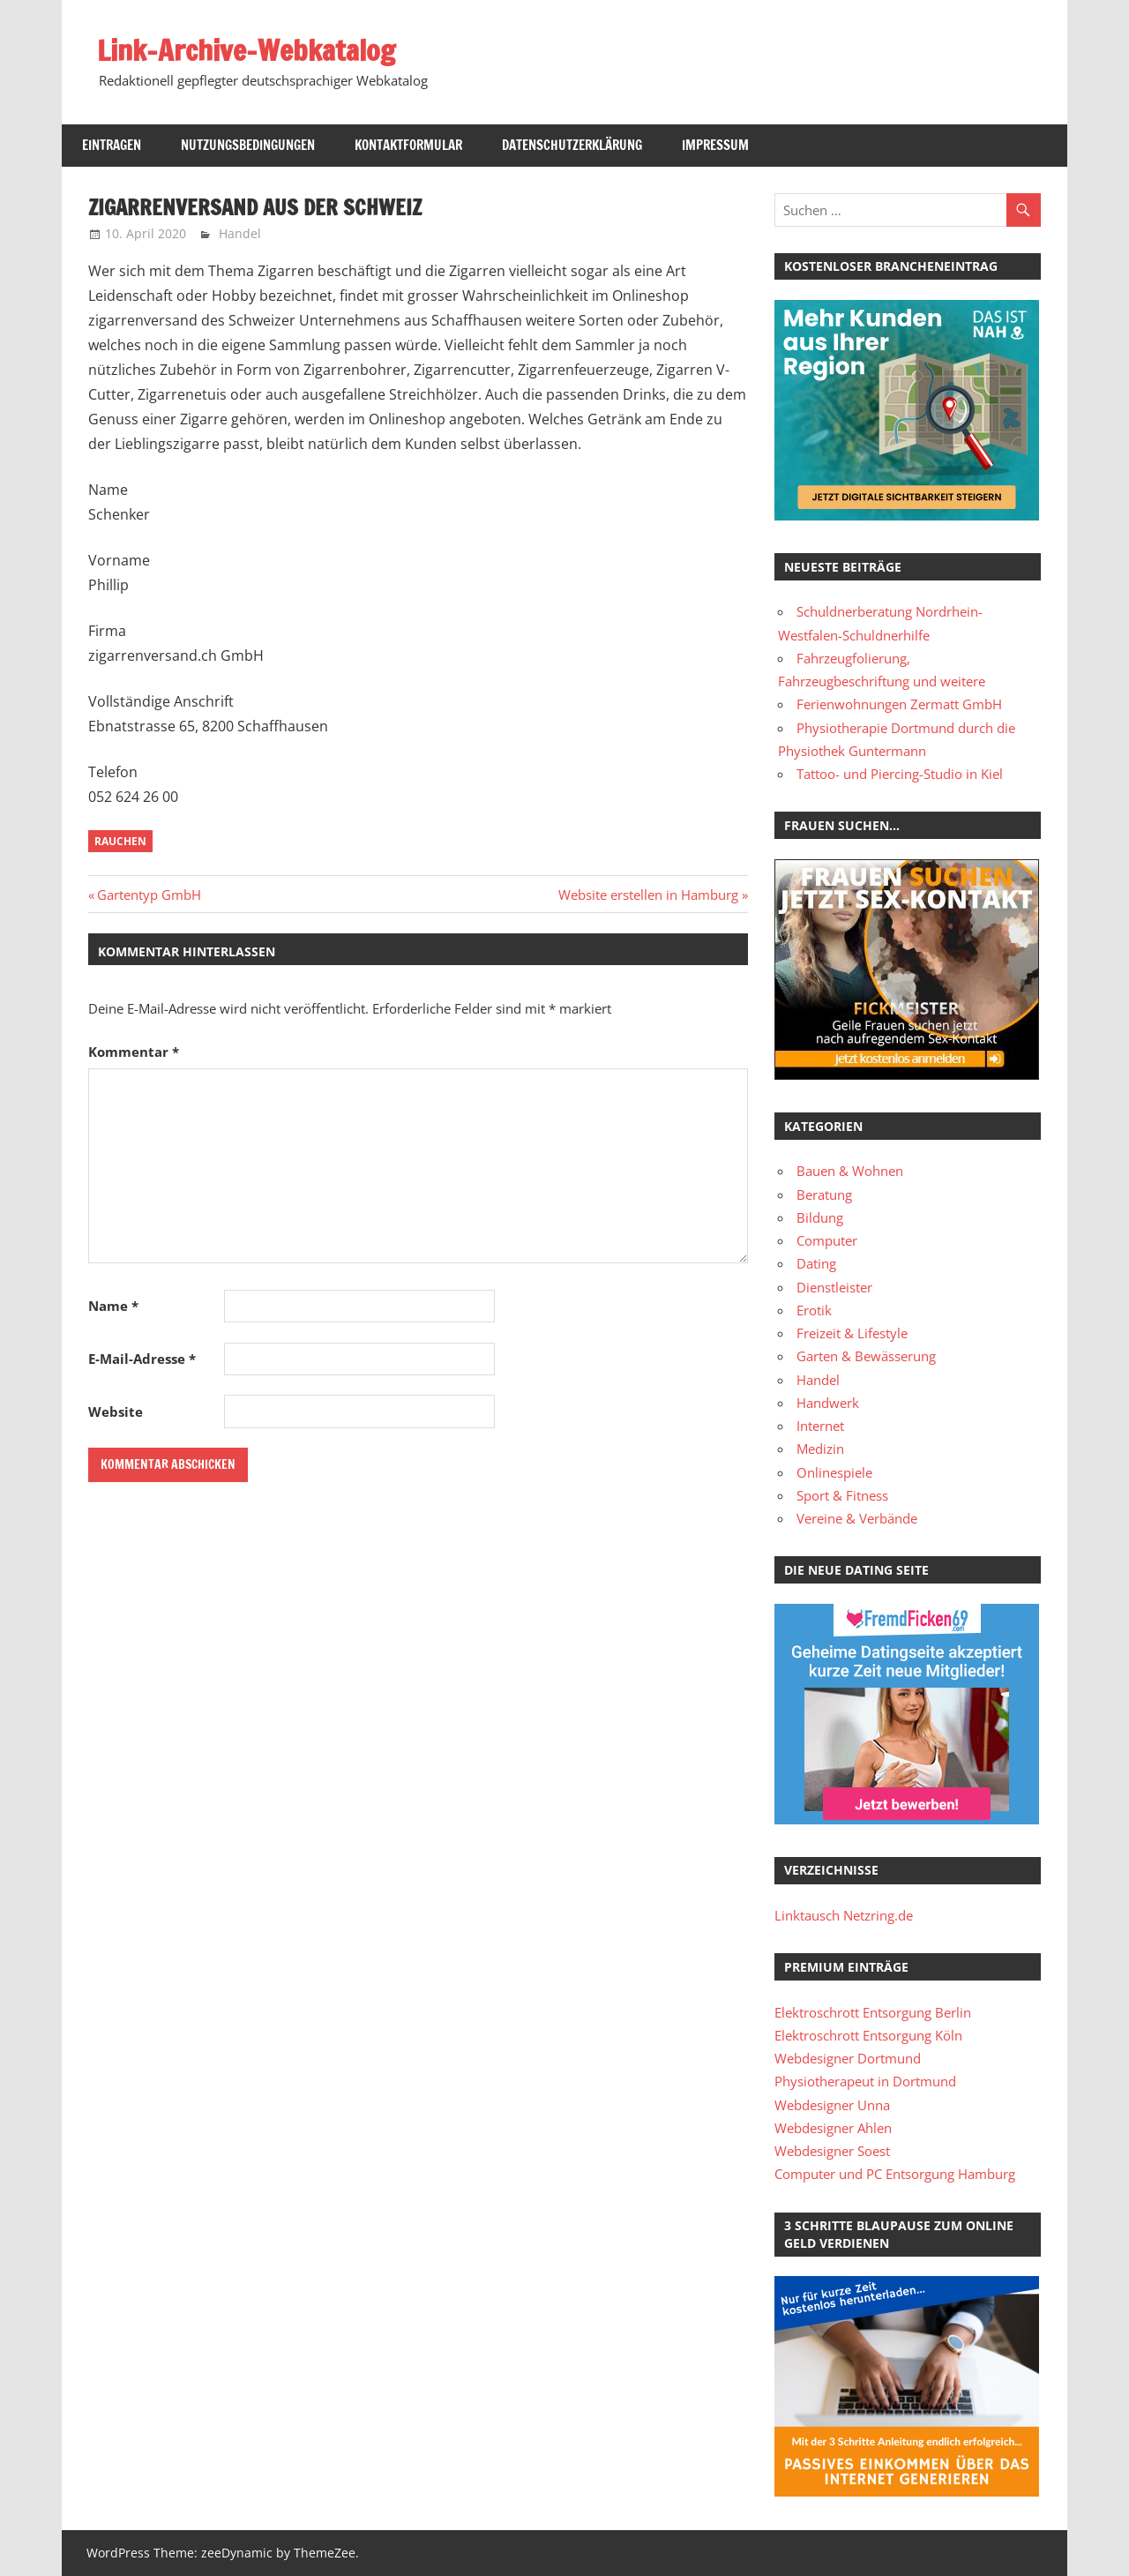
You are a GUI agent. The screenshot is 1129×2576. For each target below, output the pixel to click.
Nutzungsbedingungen (248, 145)
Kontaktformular (408, 145)
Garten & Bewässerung (866, 1356)
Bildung (819, 1217)
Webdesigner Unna (832, 2105)
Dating (816, 1263)
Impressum (715, 145)
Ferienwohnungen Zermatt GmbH (899, 704)
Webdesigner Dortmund (847, 2058)
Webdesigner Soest (832, 2151)
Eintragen (111, 145)
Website (115, 1411)
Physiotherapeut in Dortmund (865, 2081)
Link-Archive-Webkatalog (246, 50)
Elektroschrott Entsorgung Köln (868, 2035)
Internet (820, 1425)
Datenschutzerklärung (572, 145)
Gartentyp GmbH (148, 894)
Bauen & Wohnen (849, 1170)
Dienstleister (834, 1287)
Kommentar (133, 1051)
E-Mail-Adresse (142, 1358)
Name (113, 1305)
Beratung (824, 1194)
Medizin (820, 1448)
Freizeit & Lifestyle (852, 1333)
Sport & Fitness (842, 1495)
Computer (826, 1240)
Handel (240, 233)
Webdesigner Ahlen (833, 2128)
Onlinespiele (834, 1472)
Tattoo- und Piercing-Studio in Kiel (899, 774)
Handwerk (827, 1403)
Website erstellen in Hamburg (648, 894)
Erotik (814, 1310)
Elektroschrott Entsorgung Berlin (872, 2012)
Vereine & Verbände (856, 1518)
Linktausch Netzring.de (843, 1915)
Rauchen (120, 841)
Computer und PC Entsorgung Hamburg (894, 2174)
